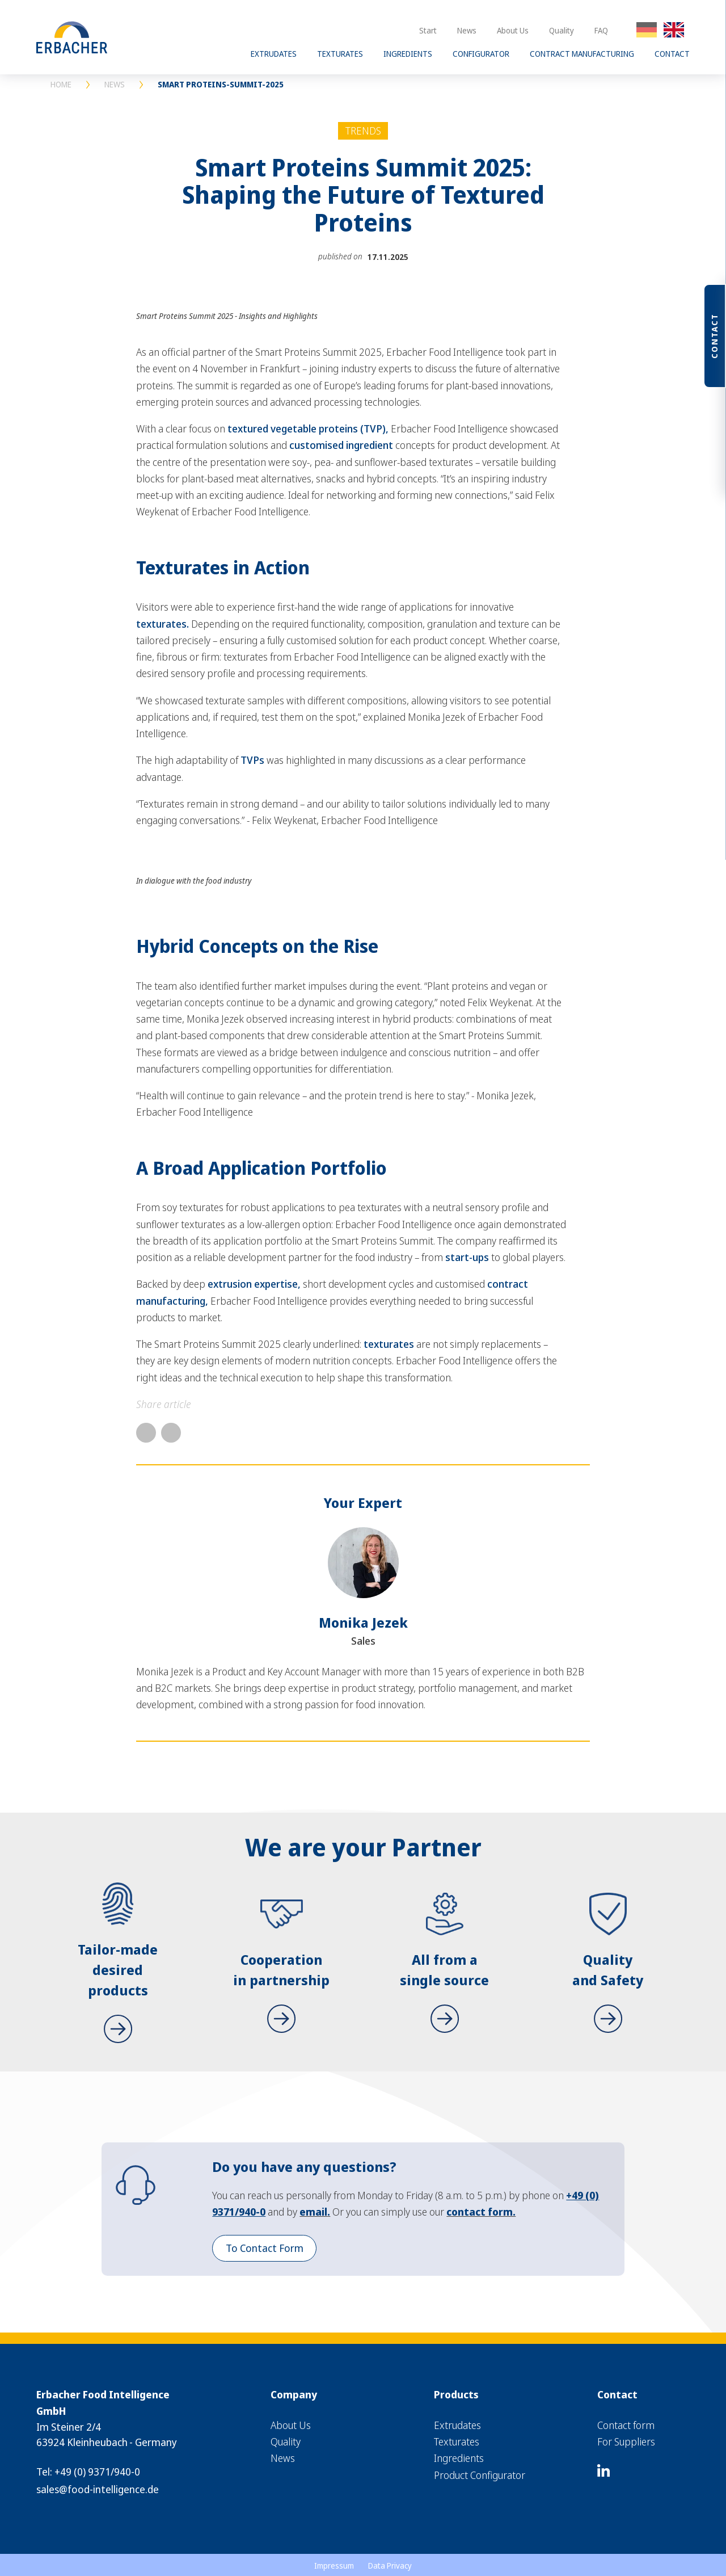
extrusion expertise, (254, 1284)
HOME (60, 84)
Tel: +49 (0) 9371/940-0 (88, 2471)
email (313, 2211)
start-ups (467, 1257)
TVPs (252, 760)
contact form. (481, 2211)
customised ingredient (341, 445)
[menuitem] (317, 2425)
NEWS (114, 84)
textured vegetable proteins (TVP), (308, 428)
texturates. (162, 624)
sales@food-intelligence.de (97, 2489)
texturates (389, 1344)
